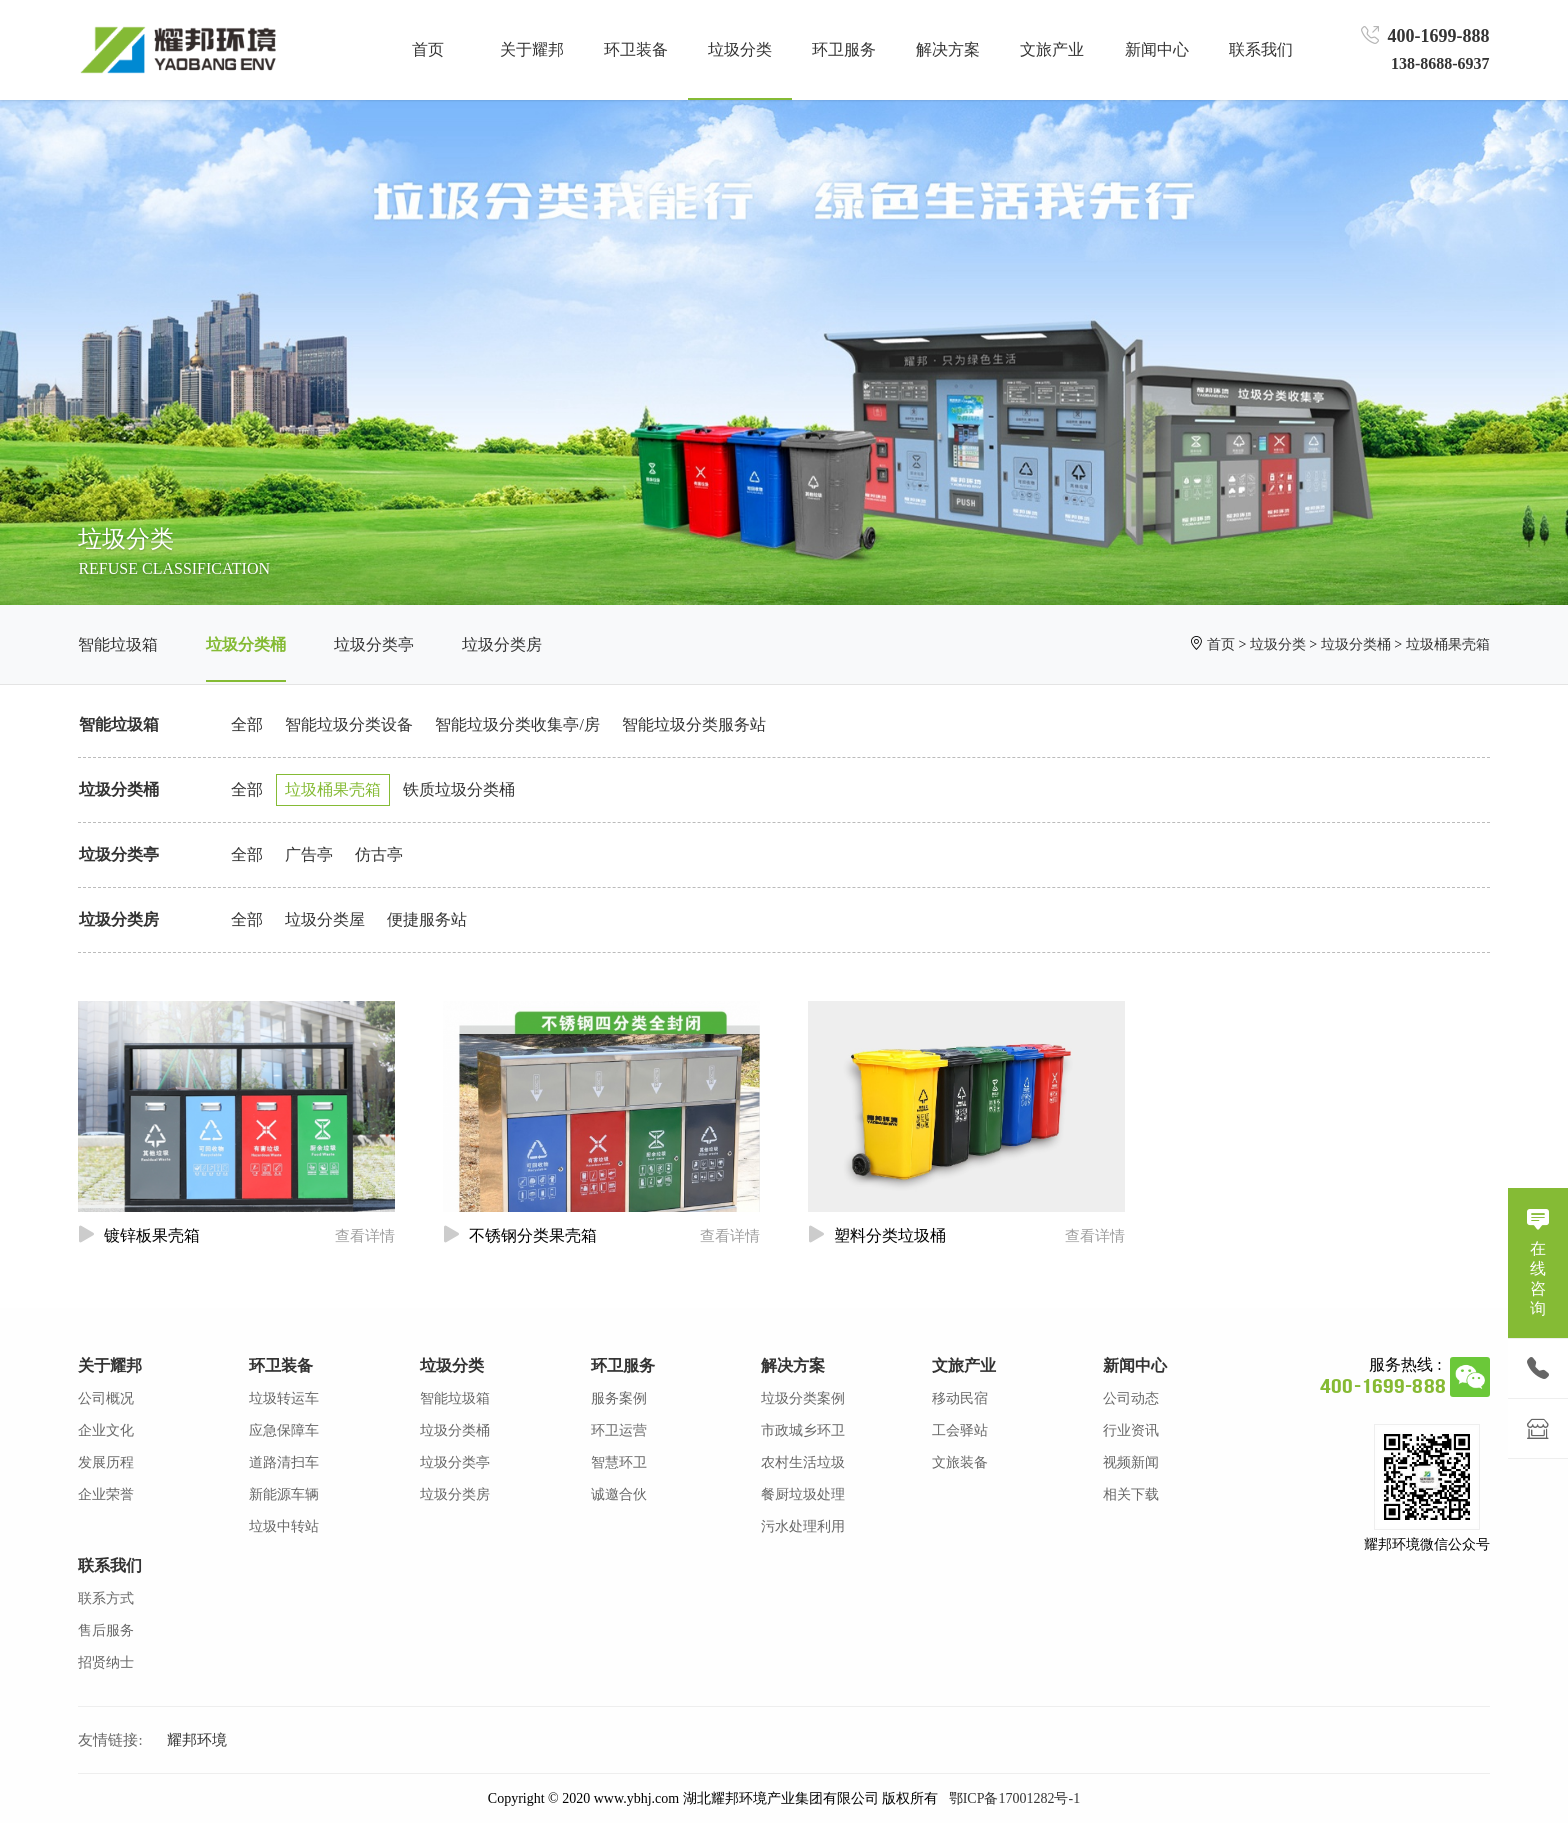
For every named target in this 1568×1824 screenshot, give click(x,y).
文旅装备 (960, 1462)
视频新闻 (1131, 1462)
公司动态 (1131, 1398)
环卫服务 (623, 1365)
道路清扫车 (284, 1462)
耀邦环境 (197, 1740)
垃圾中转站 (284, 1526)
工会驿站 (960, 1430)
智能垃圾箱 (118, 644)
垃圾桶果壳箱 (1448, 644)
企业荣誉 (106, 1494)
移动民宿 (960, 1398)
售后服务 (106, 1630)
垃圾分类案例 (803, 1398)
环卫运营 (619, 1430)
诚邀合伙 (619, 1494)
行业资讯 (1131, 1430)
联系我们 (110, 1565)
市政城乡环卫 (803, 1430)
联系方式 (106, 1598)
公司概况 (106, 1398)
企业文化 (106, 1430)
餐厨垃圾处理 (803, 1494)
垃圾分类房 (502, 644)
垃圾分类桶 (246, 644)
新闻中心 (1135, 1365)
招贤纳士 (106, 1662)
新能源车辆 (284, 1494)
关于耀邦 (110, 1365)
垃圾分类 (1278, 644)
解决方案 (793, 1365)
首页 (428, 49)
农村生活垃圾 (803, 1462)
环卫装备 (281, 1365)
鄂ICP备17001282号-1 (1014, 1798)
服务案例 (619, 1398)
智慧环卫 (619, 1462)
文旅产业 (964, 1365)
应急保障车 (284, 1430)
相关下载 (1131, 1494)
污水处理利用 (803, 1526)
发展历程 (106, 1462)
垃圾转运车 (284, 1398)
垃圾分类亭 (374, 644)
